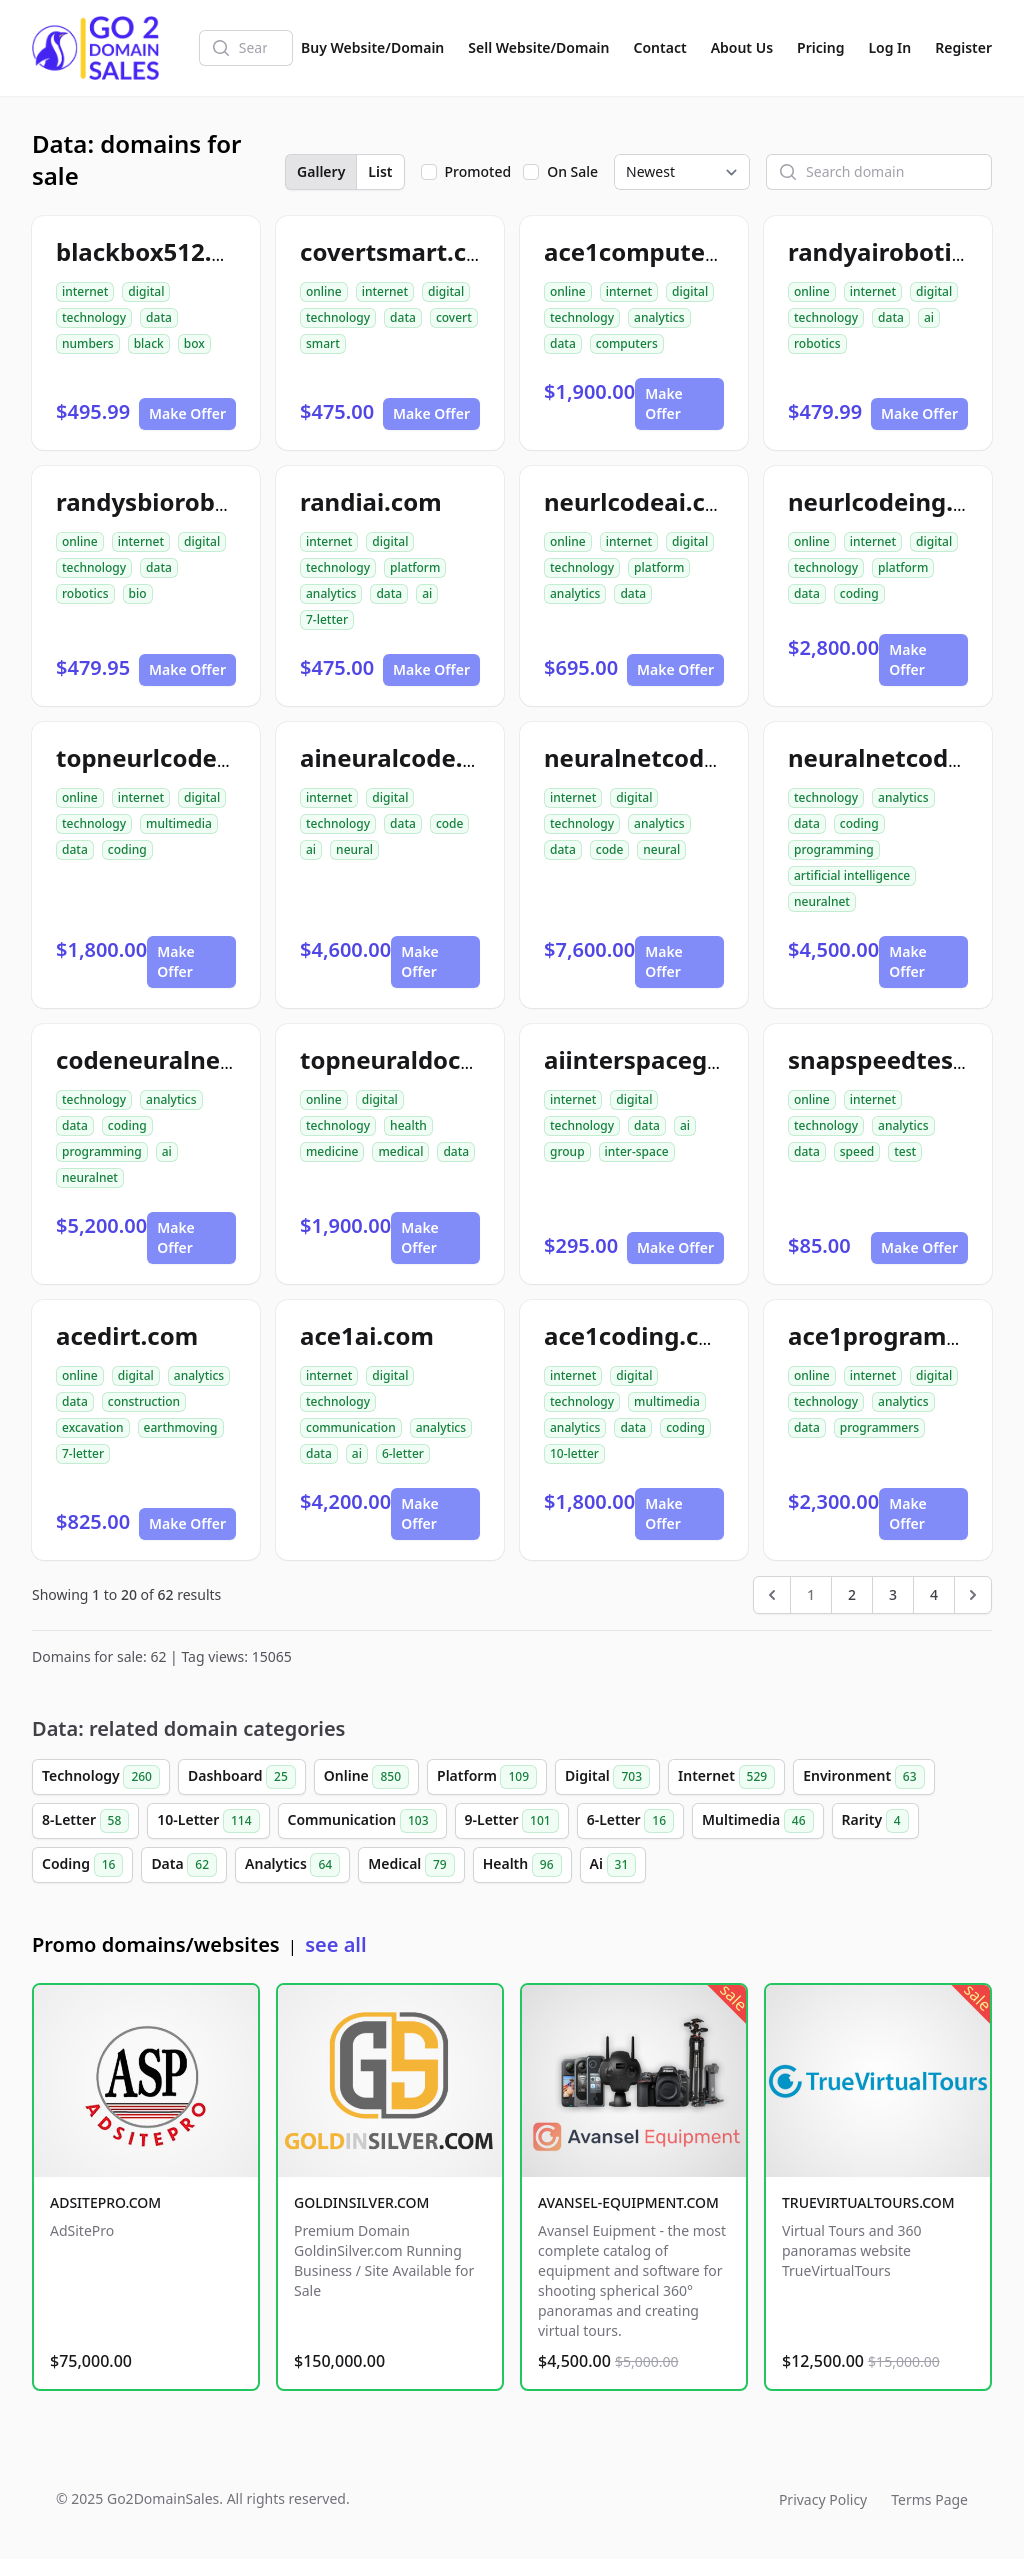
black (149, 343)
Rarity (875, 1821)
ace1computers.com (664, 251)
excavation (93, 1427)
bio (138, 593)
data (159, 317)
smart (323, 343)
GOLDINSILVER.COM (361, 2202)
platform (415, 567)
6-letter (403, 1453)
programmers (879, 1427)
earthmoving (181, 1427)
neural (354, 849)
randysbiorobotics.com (192, 501)
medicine (332, 1151)
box (194, 343)
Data (184, 1865)
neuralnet (822, 901)
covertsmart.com (402, 251)
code (450, 823)
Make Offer (187, 413)
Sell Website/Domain (538, 47)
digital (146, 291)
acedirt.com (127, 1335)
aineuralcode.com (406, 757)
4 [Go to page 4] (934, 1594)
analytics (659, 317)
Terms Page (929, 2499)
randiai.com (371, 501)
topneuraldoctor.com (425, 1059)
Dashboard (242, 1777)
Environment (863, 1777)
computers (627, 343)
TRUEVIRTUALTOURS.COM (868, 2202)
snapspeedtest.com (904, 1059)
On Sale (572, 171)
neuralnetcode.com (660, 757)
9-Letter (512, 1821)
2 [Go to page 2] (852, 1594)
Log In (889, 47)
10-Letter (208, 1821)
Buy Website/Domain (372, 47)
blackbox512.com (159, 251)
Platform (487, 1777)
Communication (362, 1821)
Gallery (321, 171)
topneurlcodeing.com (184, 757)
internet (85, 291)
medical (400, 1151)
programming (834, 849)
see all (335, 1944)
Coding (82, 1865)
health (408, 1125)
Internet (726, 1777)
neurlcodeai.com (643, 501)
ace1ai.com (367, 1335)
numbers (88, 343)
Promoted (478, 171)
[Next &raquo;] (973, 1595)
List (380, 171)
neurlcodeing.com (896, 501)
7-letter (327, 619)
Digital (607, 1777)
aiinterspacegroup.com (682, 1059)
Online (366, 1777)
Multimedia (757, 1821)
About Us (742, 47)
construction (144, 1401)
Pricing (820, 47)
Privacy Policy (823, 2499)
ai (929, 317)
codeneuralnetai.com (183, 1059)
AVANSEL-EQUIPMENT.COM (628, 2202)
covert (454, 317)
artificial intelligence (852, 875)
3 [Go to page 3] (893, 1594)
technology (94, 317)
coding (859, 593)
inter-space (637, 1151)
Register (963, 47)
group (567, 1151)
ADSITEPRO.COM (105, 2202)
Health (522, 1865)
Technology (101, 1777)
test (905, 1151)
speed (857, 1151)
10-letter (574, 1453)
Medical (411, 1865)
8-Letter (85, 1821)
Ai (613, 1865)
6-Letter (630, 1821)
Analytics (292, 1865)
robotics (817, 343)
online (324, 291)
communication (351, 1427)
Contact (660, 47)
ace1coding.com (640, 1335)
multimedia (179, 823)
